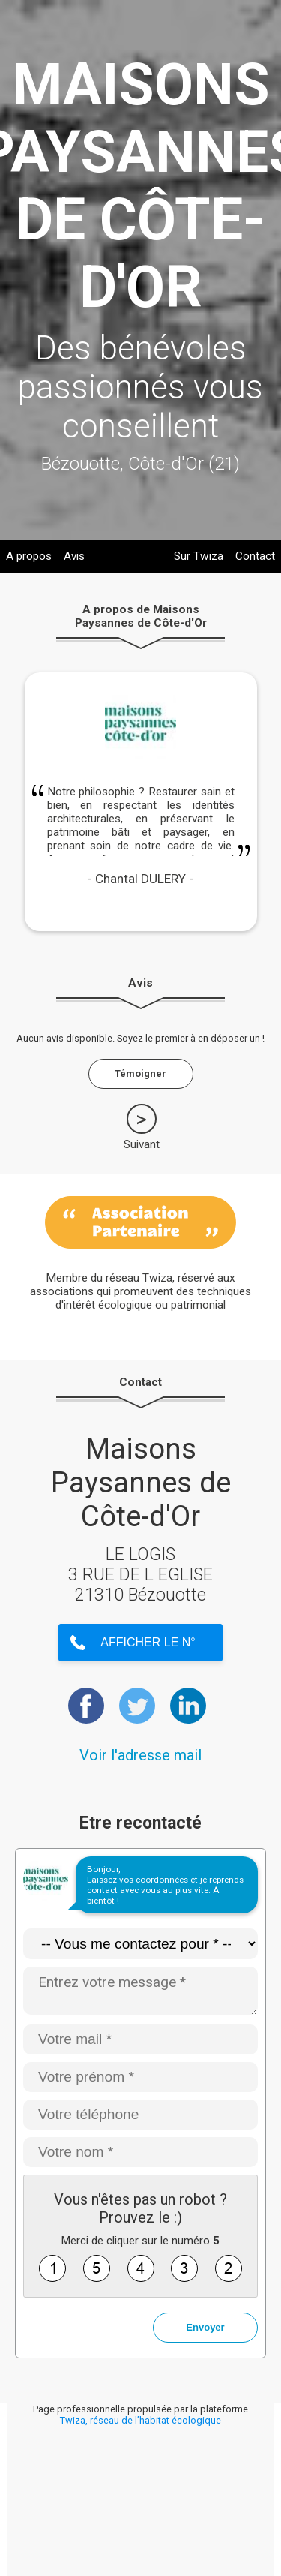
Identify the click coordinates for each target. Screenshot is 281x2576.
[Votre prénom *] (140, 2077)
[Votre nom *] (140, 2152)
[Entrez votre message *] (140, 1991)
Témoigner (140, 1073)
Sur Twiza (198, 556)
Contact (255, 556)
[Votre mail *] (140, 2039)
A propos (29, 556)
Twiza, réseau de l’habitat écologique (140, 2420)
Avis (74, 556)
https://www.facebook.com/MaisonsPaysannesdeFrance (86, 1706)
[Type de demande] (140, 1943)
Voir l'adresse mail (140, 1755)
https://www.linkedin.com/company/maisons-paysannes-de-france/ (188, 1706)
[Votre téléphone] (140, 2115)
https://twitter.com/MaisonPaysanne (137, 1706)
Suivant (142, 1144)
